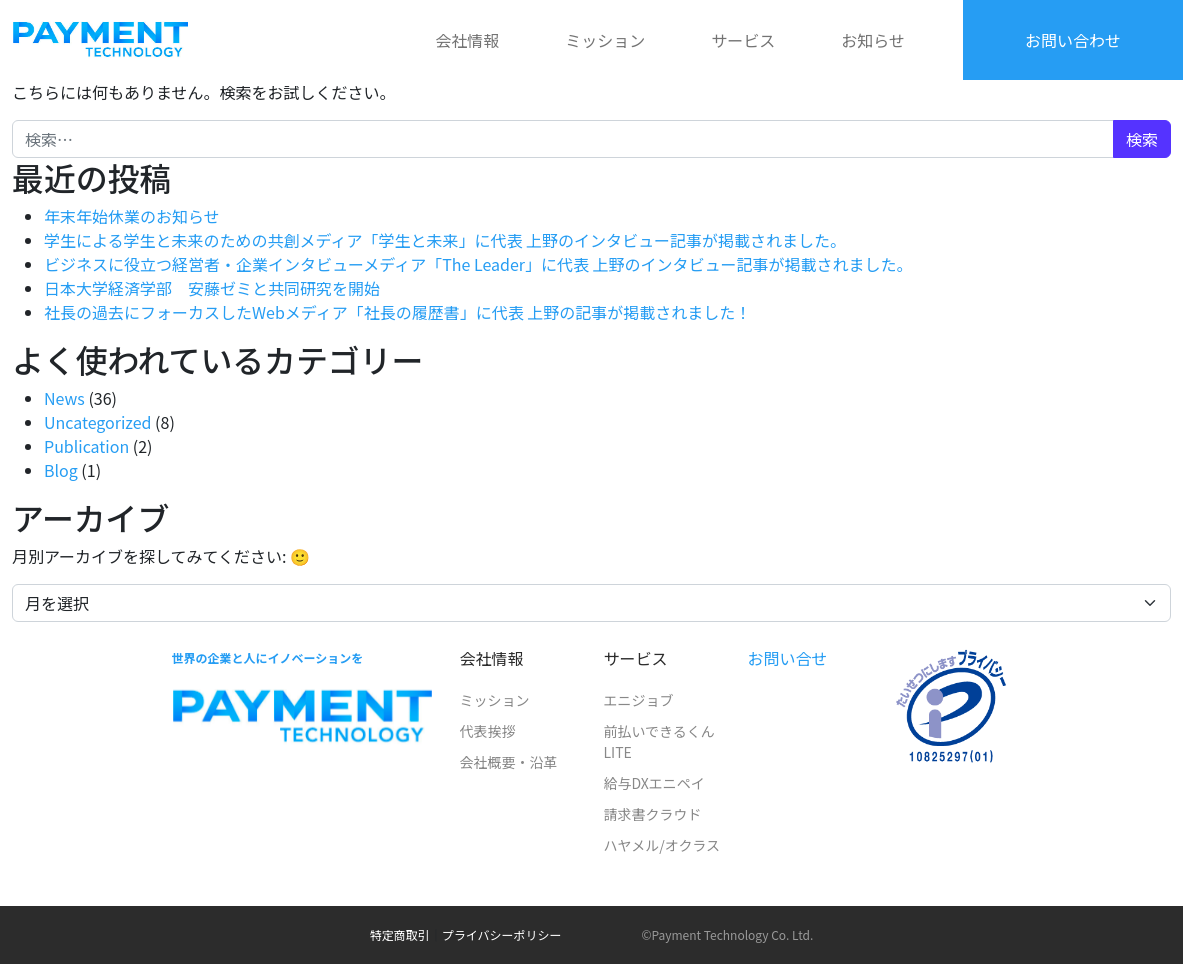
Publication (86, 446)
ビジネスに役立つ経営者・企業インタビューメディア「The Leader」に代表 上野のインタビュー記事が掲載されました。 (478, 264)
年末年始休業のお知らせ (132, 216)
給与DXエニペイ (653, 783)
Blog (61, 470)
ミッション (605, 40)
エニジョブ (638, 700)
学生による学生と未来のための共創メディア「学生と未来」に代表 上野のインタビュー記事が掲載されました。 (445, 240)
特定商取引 (400, 934)
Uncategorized (98, 422)
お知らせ (873, 40)
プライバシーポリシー (502, 934)
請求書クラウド (652, 814)
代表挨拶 (487, 731)
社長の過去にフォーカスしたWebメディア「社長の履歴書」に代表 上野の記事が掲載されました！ (397, 312)
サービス (743, 40)
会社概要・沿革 (508, 762)
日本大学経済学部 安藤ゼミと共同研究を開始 (212, 288)
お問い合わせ (1073, 40)
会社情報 (467, 40)
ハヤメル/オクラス (661, 845)
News (64, 398)
